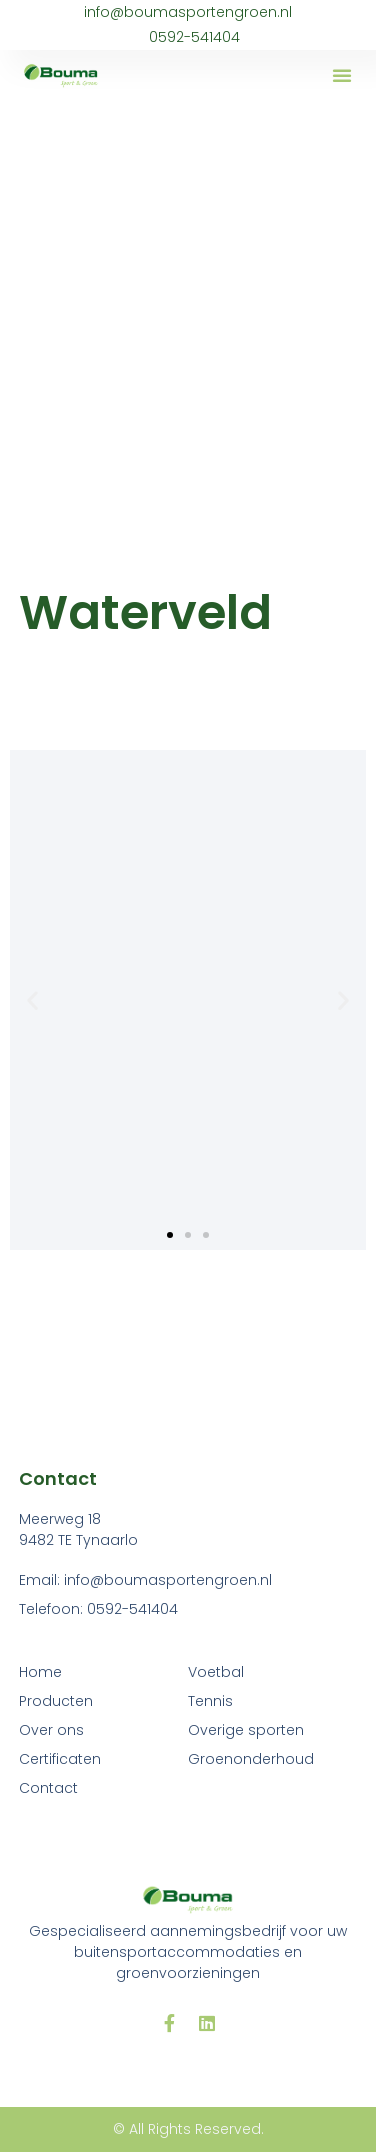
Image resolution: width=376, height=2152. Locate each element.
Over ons (51, 1730)
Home (40, 1672)
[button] (342, 75)
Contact (48, 1788)
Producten (56, 1701)
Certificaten (60, 1759)
